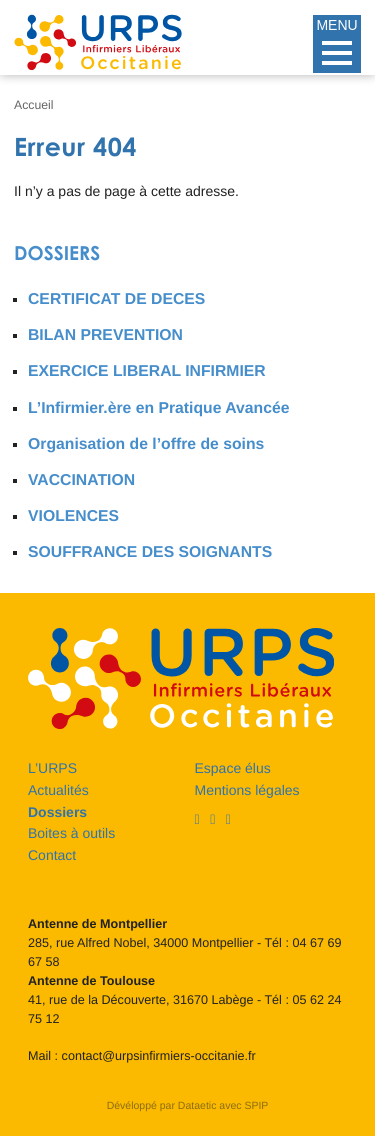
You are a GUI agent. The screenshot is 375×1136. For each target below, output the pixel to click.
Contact (52, 855)
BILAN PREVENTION (105, 335)
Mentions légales (247, 790)
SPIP (256, 1106)
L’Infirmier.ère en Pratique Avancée (158, 408)
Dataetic (197, 1106)
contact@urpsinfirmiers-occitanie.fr (159, 1056)
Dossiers (57, 253)
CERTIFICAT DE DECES (116, 299)
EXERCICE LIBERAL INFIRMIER (147, 371)
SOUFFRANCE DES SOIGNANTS (150, 552)
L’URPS (52, 768)
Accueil (34, 105)
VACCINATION (81, 480)
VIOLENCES (73, 516)
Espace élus (233, 768)
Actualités (58, 790)
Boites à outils (71, 833)
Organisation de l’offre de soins (146, 444)
